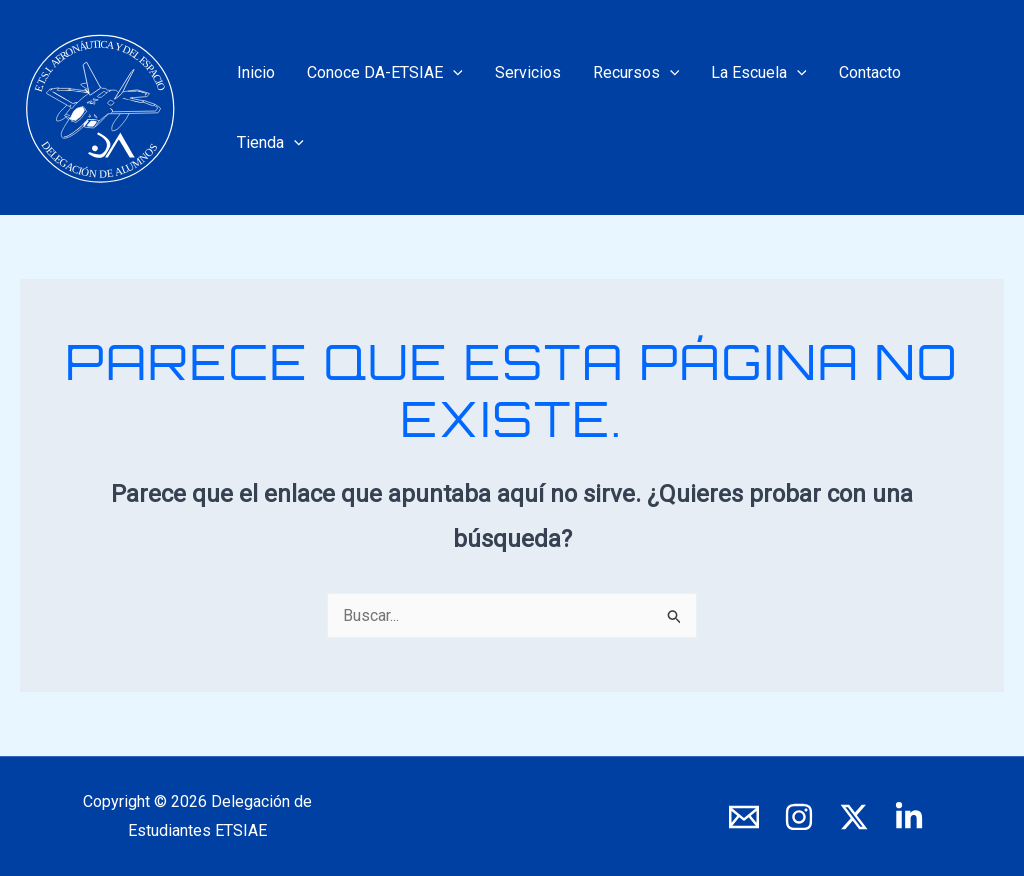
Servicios (528, 72)
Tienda (270, 143)
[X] (854, 817)
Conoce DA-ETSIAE (385, 73)
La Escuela (759, 73)
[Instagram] (799, 817)
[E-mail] (744, 817)
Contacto (870, 72)
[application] (453, 73)
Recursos (636, 73)
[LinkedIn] (909, 817)
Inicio (256, 72)
